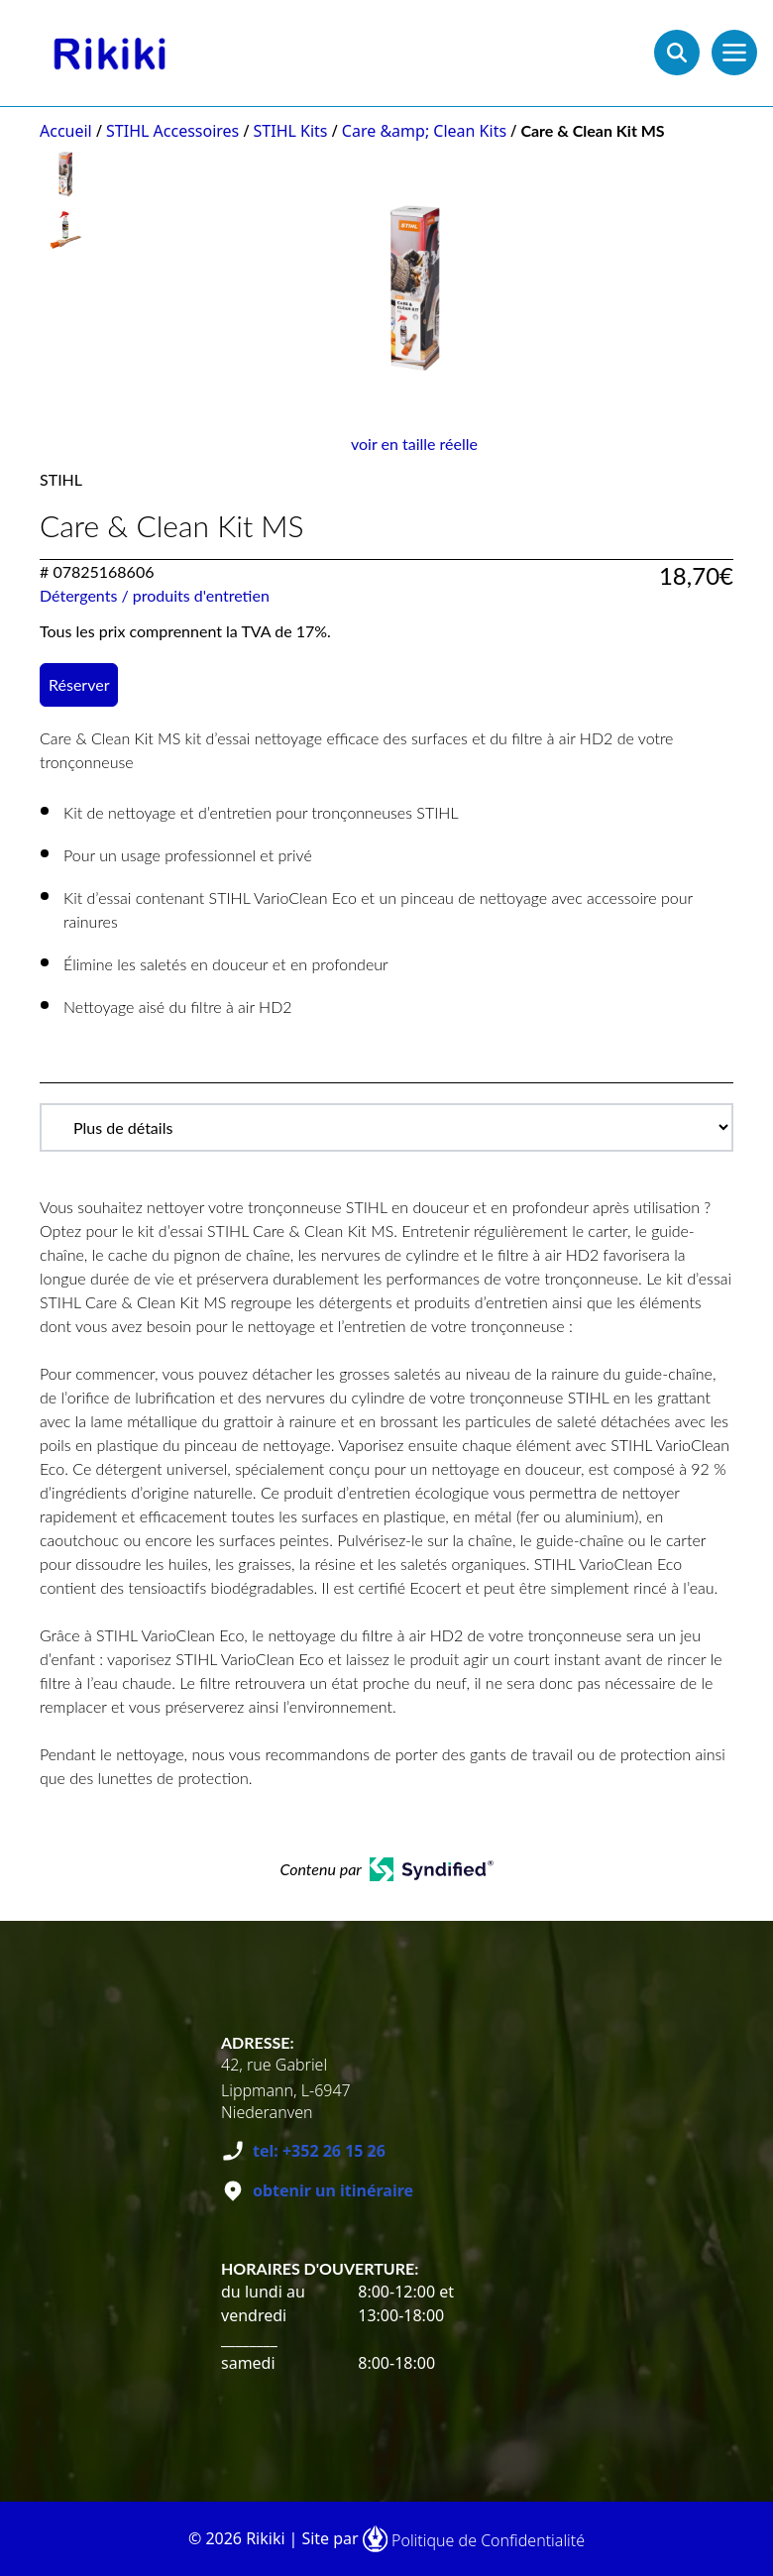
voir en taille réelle (414, 443)
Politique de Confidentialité (488, 2540)
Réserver (79, 684)
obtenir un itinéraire (333, 2190)
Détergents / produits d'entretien (155, 595)
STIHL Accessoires (172, 131)
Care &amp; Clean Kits (424, 131)
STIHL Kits (291, 131)
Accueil (66, 131)
